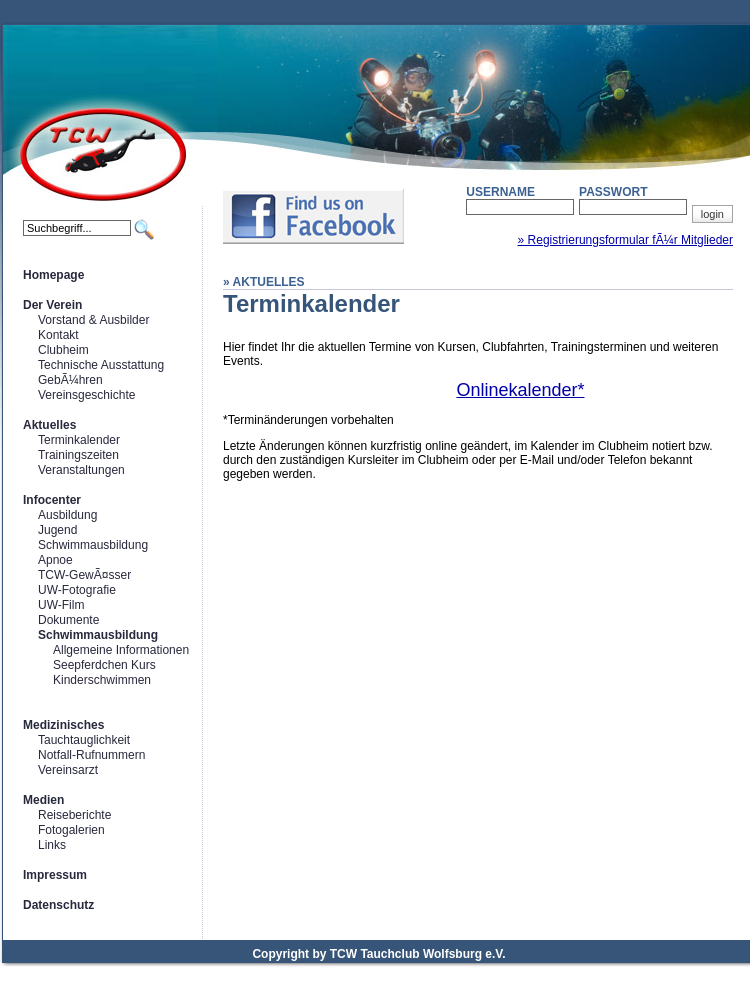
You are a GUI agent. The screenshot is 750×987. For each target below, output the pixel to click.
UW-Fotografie (77, 590)
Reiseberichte (74, 815)
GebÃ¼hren (70, 380)
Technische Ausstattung (101, 365)
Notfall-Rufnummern (91, 755)
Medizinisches (63, 725)
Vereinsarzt (68, 770)
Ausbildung (67, 515)
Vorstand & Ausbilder (93, 320)
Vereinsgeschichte (86, 395)
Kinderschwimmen (102, 680)
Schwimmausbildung (93, 545)
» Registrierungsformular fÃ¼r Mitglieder (625, 240)
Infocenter (52, 500)
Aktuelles (49, 425)
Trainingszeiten (78, 455)
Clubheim (63, 350)
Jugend (57, 530)
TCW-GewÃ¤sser (84, 575)
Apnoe (55, 560)
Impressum (55, 875)
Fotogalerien (71, 830)
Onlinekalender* (520, 390)
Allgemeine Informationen (121, 650)
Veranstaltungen (81, 470)
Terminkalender (79, 440)
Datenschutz (58, 905)
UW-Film (61, 605)
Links (52, 845)
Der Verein (52, 305)
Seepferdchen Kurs (104, 665)
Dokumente (68, 620)
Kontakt (58, 335)
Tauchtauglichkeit (84, 740)
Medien (43, 800)
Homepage (53, 275)
